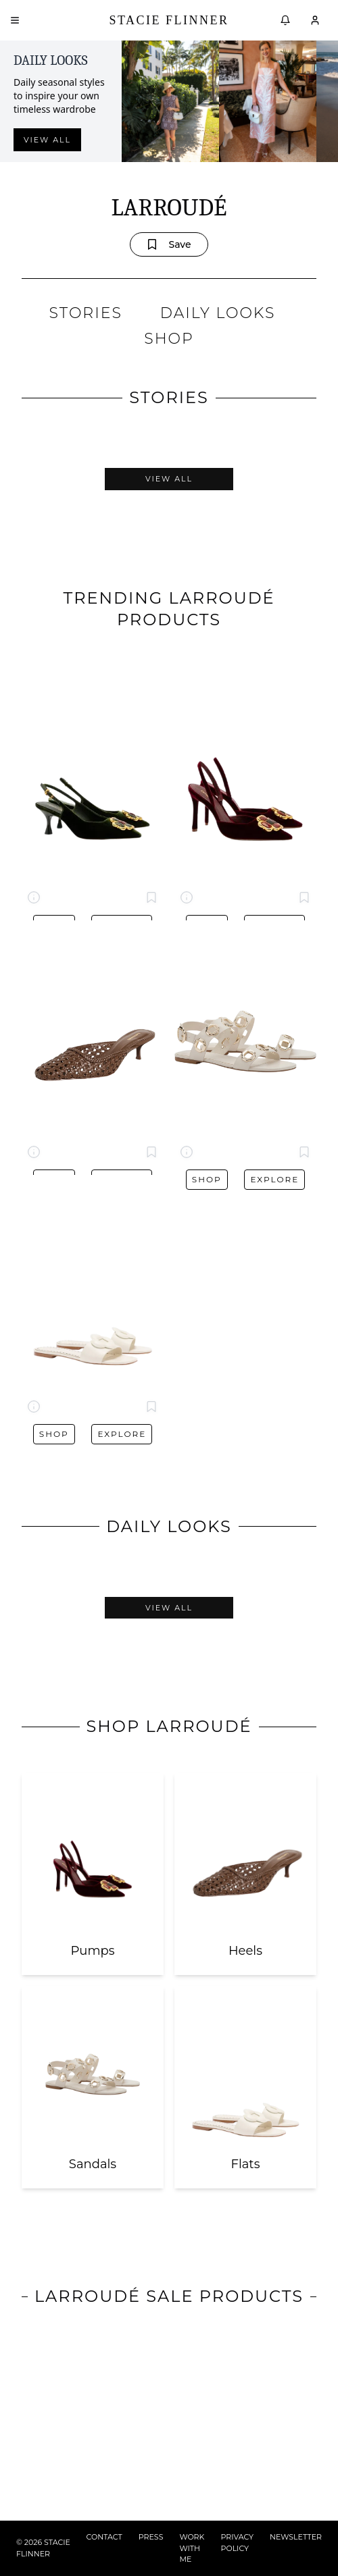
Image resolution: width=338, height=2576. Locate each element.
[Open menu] (15, 20)
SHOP (168, 339)
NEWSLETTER (296, 2537)
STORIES (85, 313)
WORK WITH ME (191, 2548)
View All (169, 478)
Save (169, 244)
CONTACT (104, 2537)
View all (47, 139)
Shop (207, 1179)
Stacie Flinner (168, 20)
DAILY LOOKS (218, 313)
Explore (274, 1179)
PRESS (151, 2537)
